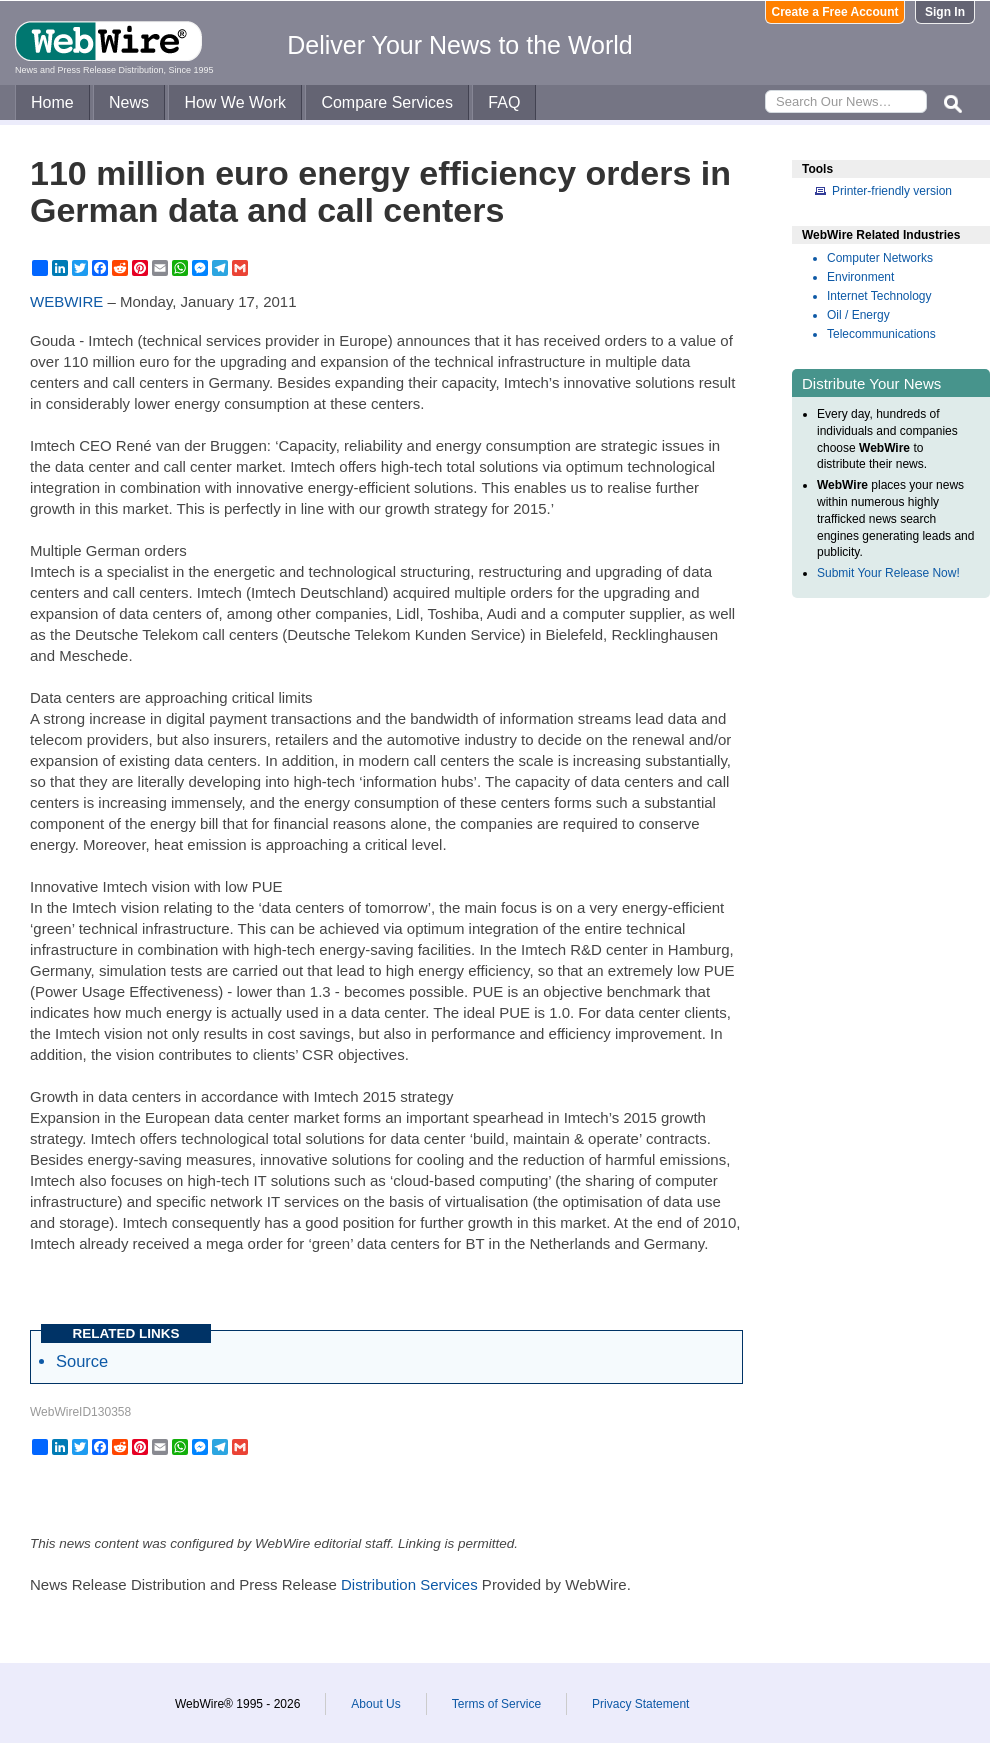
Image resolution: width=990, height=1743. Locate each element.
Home (52, 102)
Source (82, 1361)
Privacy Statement (640, 1704)
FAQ (504, 102)
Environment (860, 277)
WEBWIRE (66, 301)
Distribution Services (409, 1584)
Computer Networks (880, 258)
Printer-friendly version (892, 191)
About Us (375, 1704)
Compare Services (387, 102)
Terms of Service (496, 1704)
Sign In (945, 12)
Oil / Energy (858, 315)
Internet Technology (879, 296)
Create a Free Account (835, 12)
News (129, 102)
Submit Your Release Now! (888, 573)
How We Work (235, 102)
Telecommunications (881, 334)
